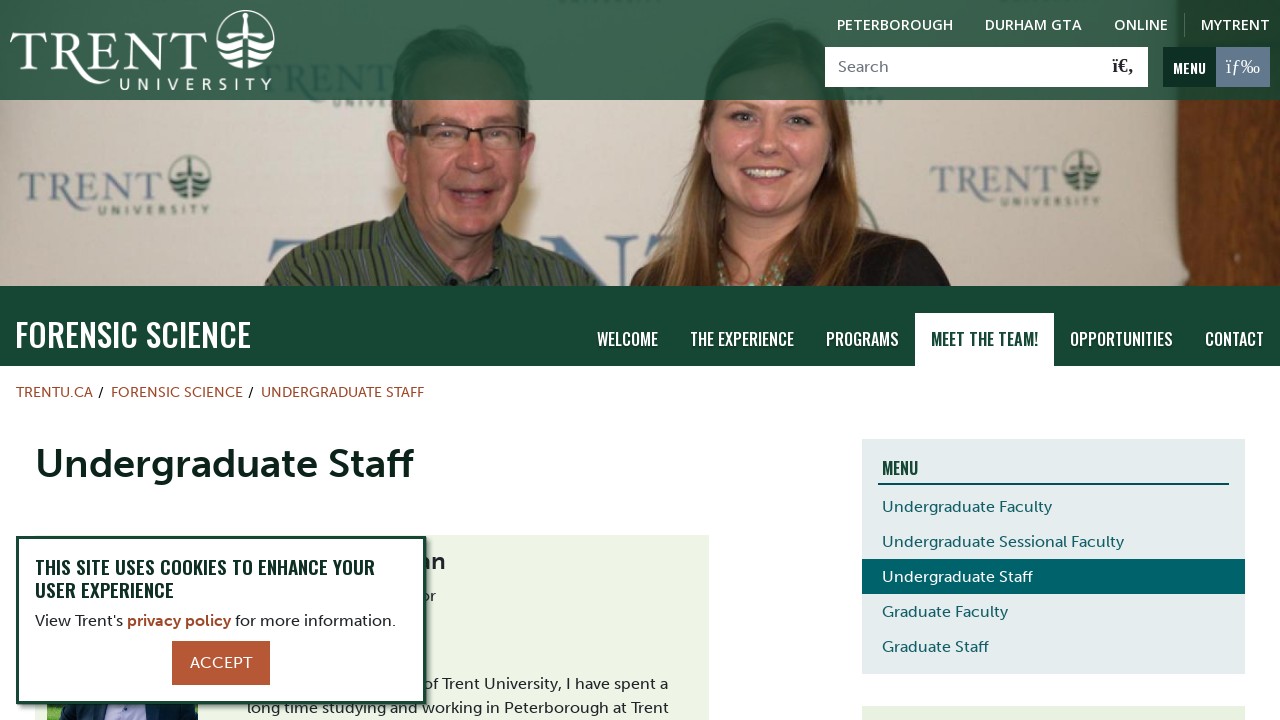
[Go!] (1123, 67)
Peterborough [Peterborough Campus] (895, 24)
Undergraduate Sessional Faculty (1003, 541)
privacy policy (179, 620)
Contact (1234, 339)
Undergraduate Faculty (967, 506)
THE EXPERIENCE (742, 339)
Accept (221, 662)
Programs (862, 339)
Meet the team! (984, 339)
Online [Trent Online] (1141, 24)
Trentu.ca (54, 392)
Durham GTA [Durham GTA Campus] (1033, 24)
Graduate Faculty (945, 611)
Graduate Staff (935, 646)
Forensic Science (133, 333)
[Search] (962, 67)
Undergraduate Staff (342, 392)
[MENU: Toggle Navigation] (1216, 67)
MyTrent (1235, 24)
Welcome (627, 339)
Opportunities (1121, 339)
